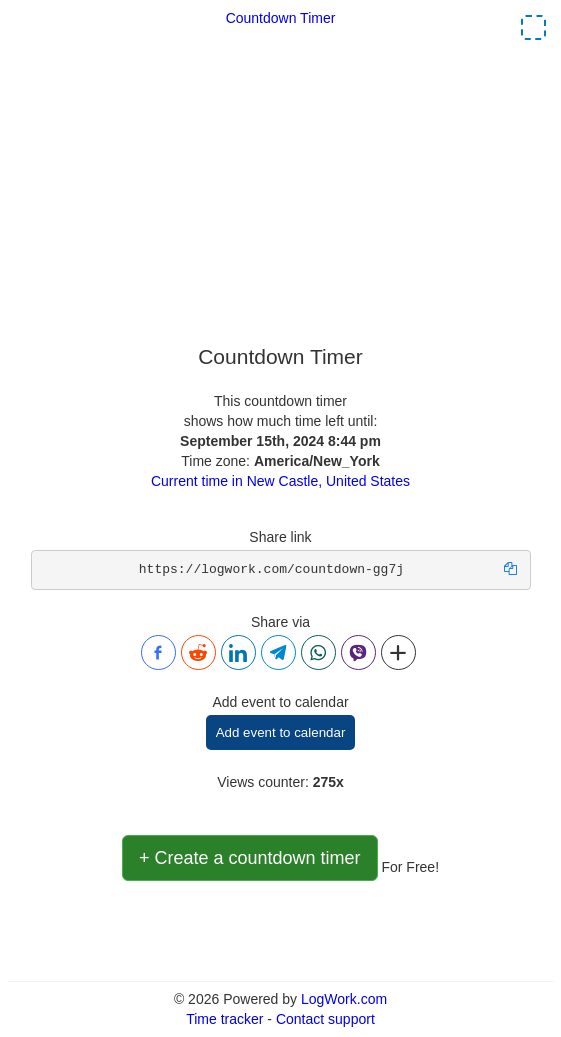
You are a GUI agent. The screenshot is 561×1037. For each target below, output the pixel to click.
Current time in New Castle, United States (280, 481)
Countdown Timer (281, 18)
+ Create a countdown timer (250, 858)
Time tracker (224, 1019)
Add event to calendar (281, 732)
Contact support (325, 1019)
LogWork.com (344, 999)
